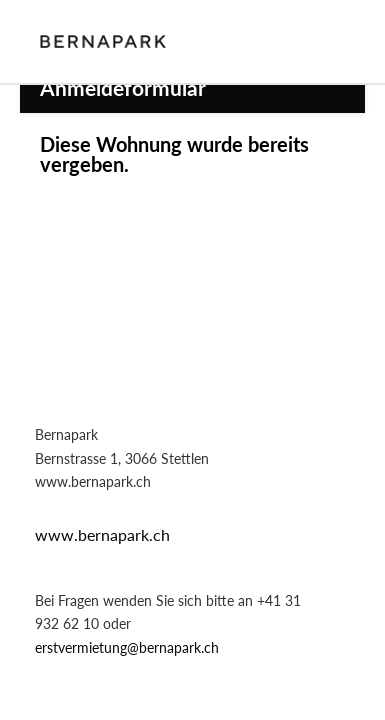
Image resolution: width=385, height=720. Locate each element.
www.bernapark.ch (102, 534)
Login (335, 41)
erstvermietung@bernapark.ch (127, 647)
